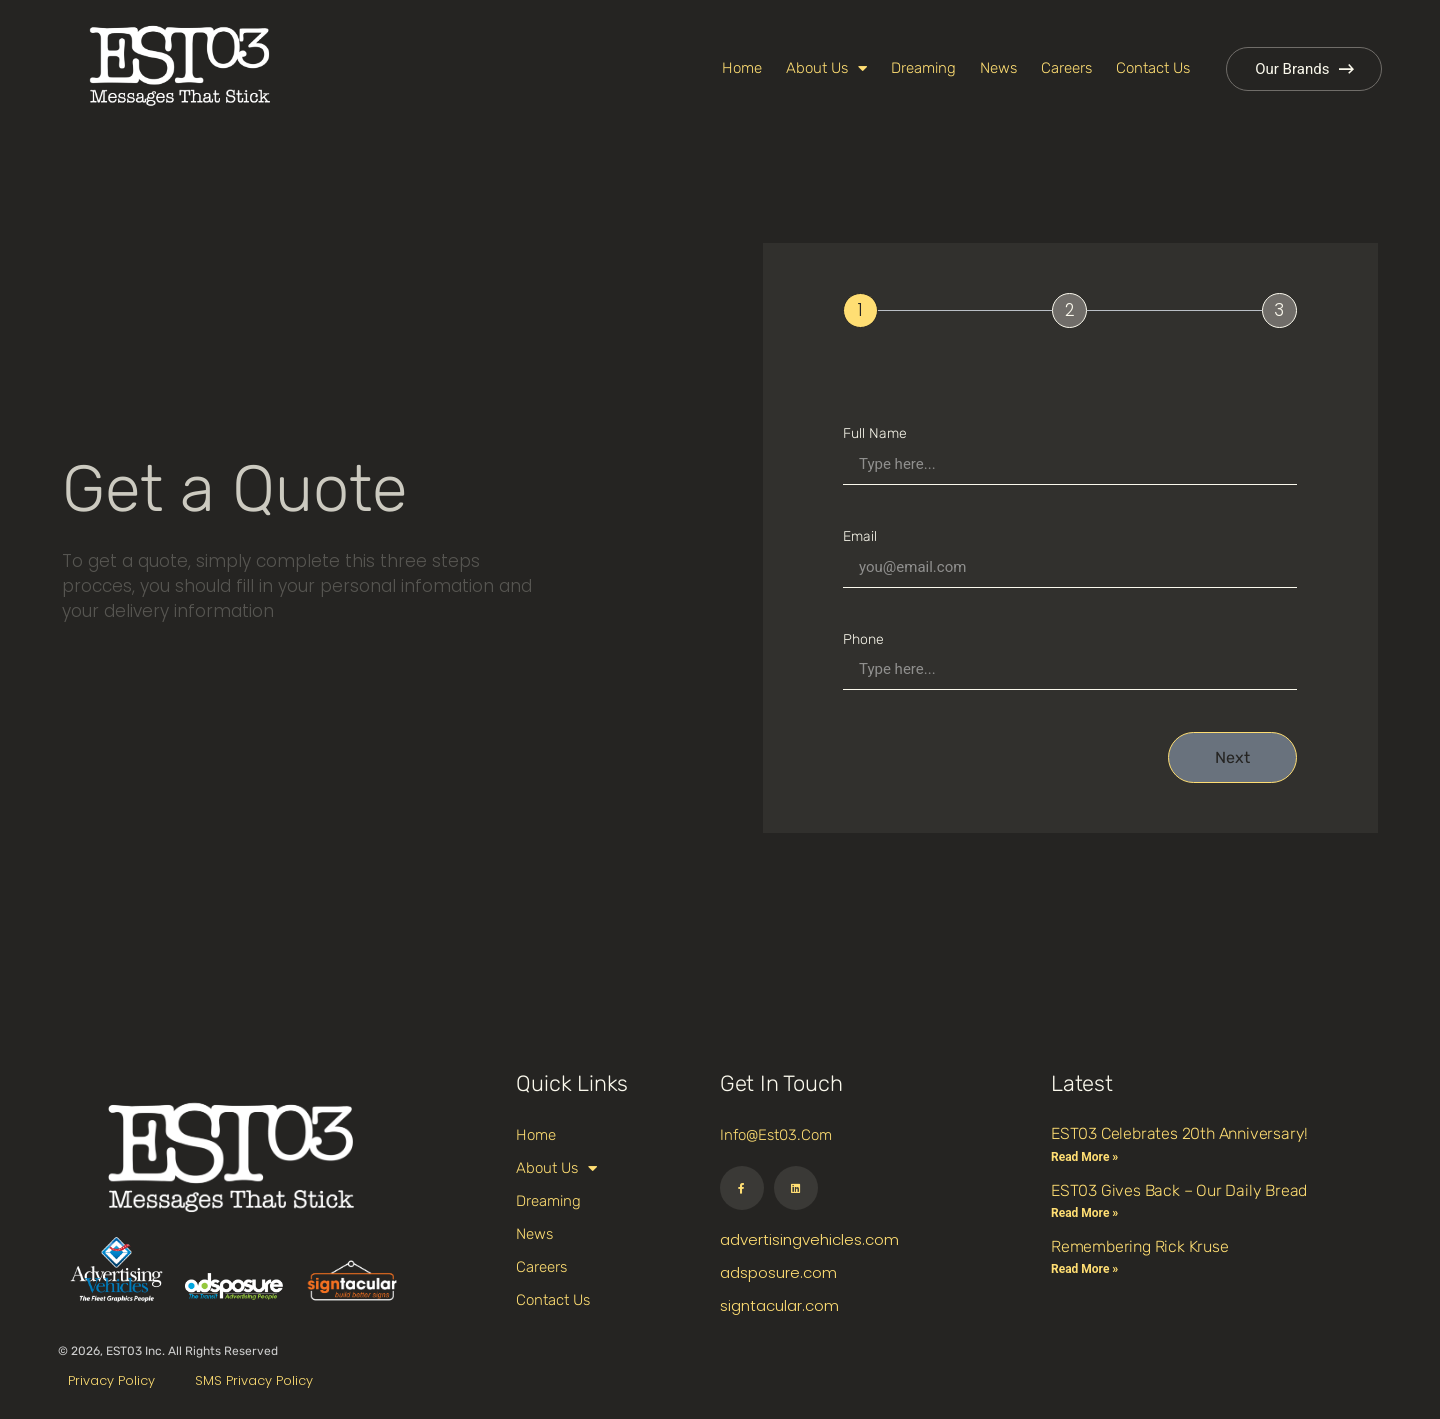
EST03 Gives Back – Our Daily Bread (1179, 1190)
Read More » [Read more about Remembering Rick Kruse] (1084, 1269)
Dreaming (923, 68)
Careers (1066, 68)
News (998, 68)
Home (742, 68)
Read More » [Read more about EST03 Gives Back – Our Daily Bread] (1084, 1213)
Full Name (875, 433)
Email (860, 536)
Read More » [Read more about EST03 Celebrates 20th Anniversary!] (1084, 1157)
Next (1232, 757)
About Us (826, 68)
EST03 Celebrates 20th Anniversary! (1179, 1133)
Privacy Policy (111, 1380)
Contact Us (1153, 68)
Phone (863, 639)
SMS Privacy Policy (254, 1380)
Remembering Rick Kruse (1140, 1246)
